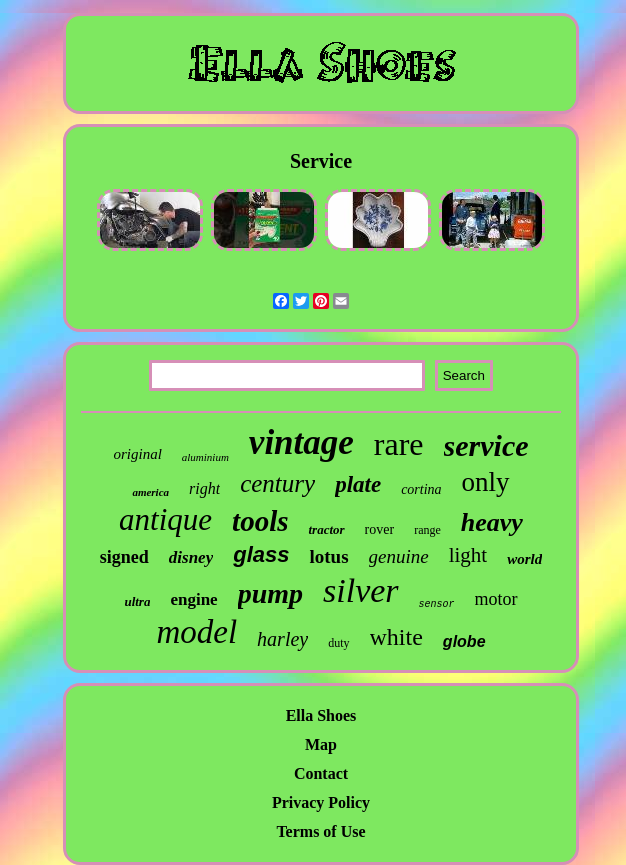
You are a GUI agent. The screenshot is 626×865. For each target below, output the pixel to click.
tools (260, 521)
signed (124, 557)
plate (358, 484)
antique (165, 519)
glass (261, 554)
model (196, 632)
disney (191, 557)
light (468, 555)
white (396, 637)
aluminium (205, 457)
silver (361, 590)
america (150, 492)
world (524, 559)
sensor (437, 604)
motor (496, 599)
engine (193, 599)
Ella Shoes (321, 715)
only (486, 482)
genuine (399, 556)
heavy (492, 522)
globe (464, 641)
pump (270, 593)
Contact (321, 773)
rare (399, 444)
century (277, 483)
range (427, 530)
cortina (421, 489)
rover (380, 529)
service (486, 445)
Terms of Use (320, 831)
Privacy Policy (321, 802)
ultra (137, 601)
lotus (328, 556)
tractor (326, 529)
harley (282, 639)
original (137, 454)
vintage (301, 442)
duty (338, 643)
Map (321, 744)
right (204, 488)
